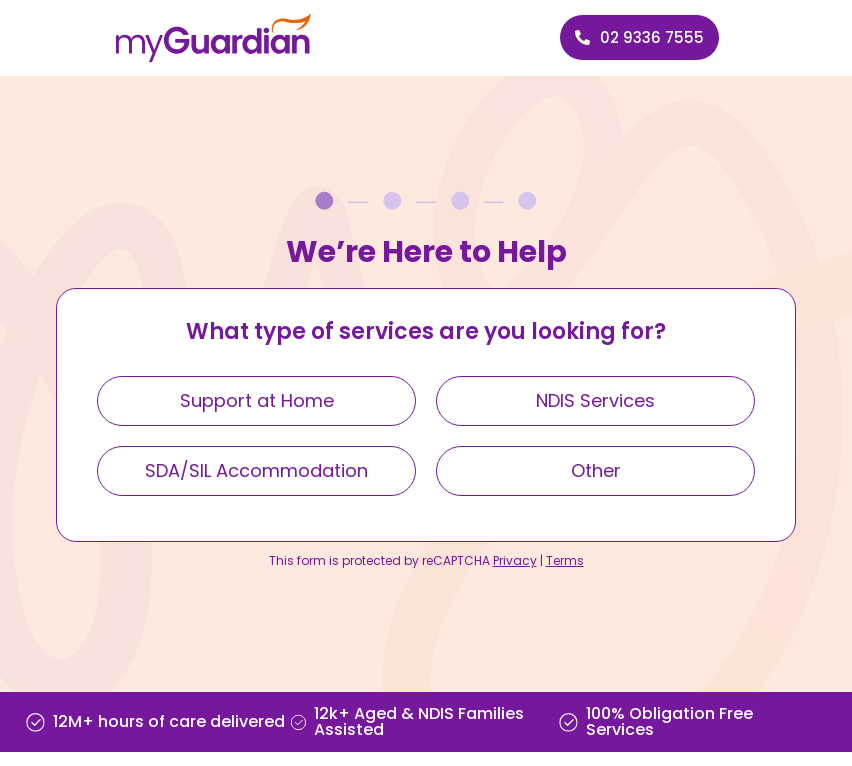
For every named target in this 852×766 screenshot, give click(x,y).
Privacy (515, 560)
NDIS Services (595, 400)
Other (596, 470)
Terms (565, 560)
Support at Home (257, 400)
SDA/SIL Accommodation (256, 470)
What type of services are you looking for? (426, 333)
